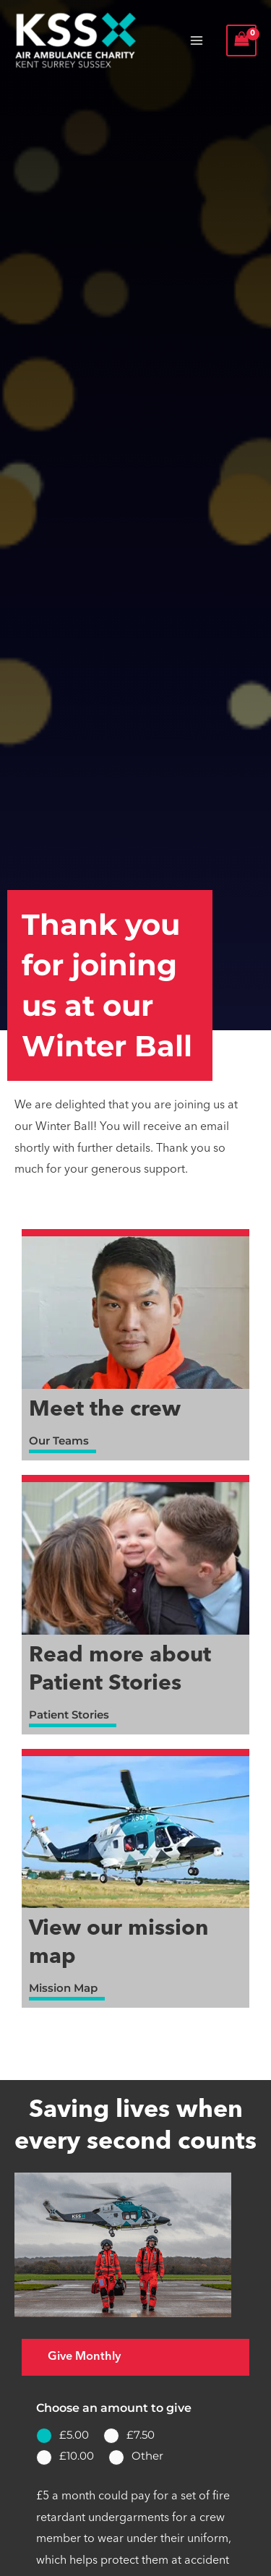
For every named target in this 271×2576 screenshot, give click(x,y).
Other (147, 2455)
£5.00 (74, 2435)
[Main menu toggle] (196, 40)
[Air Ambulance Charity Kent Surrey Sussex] (75, 40)
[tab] (135, 2357)
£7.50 (140, 2435)
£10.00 (76, 2455)
